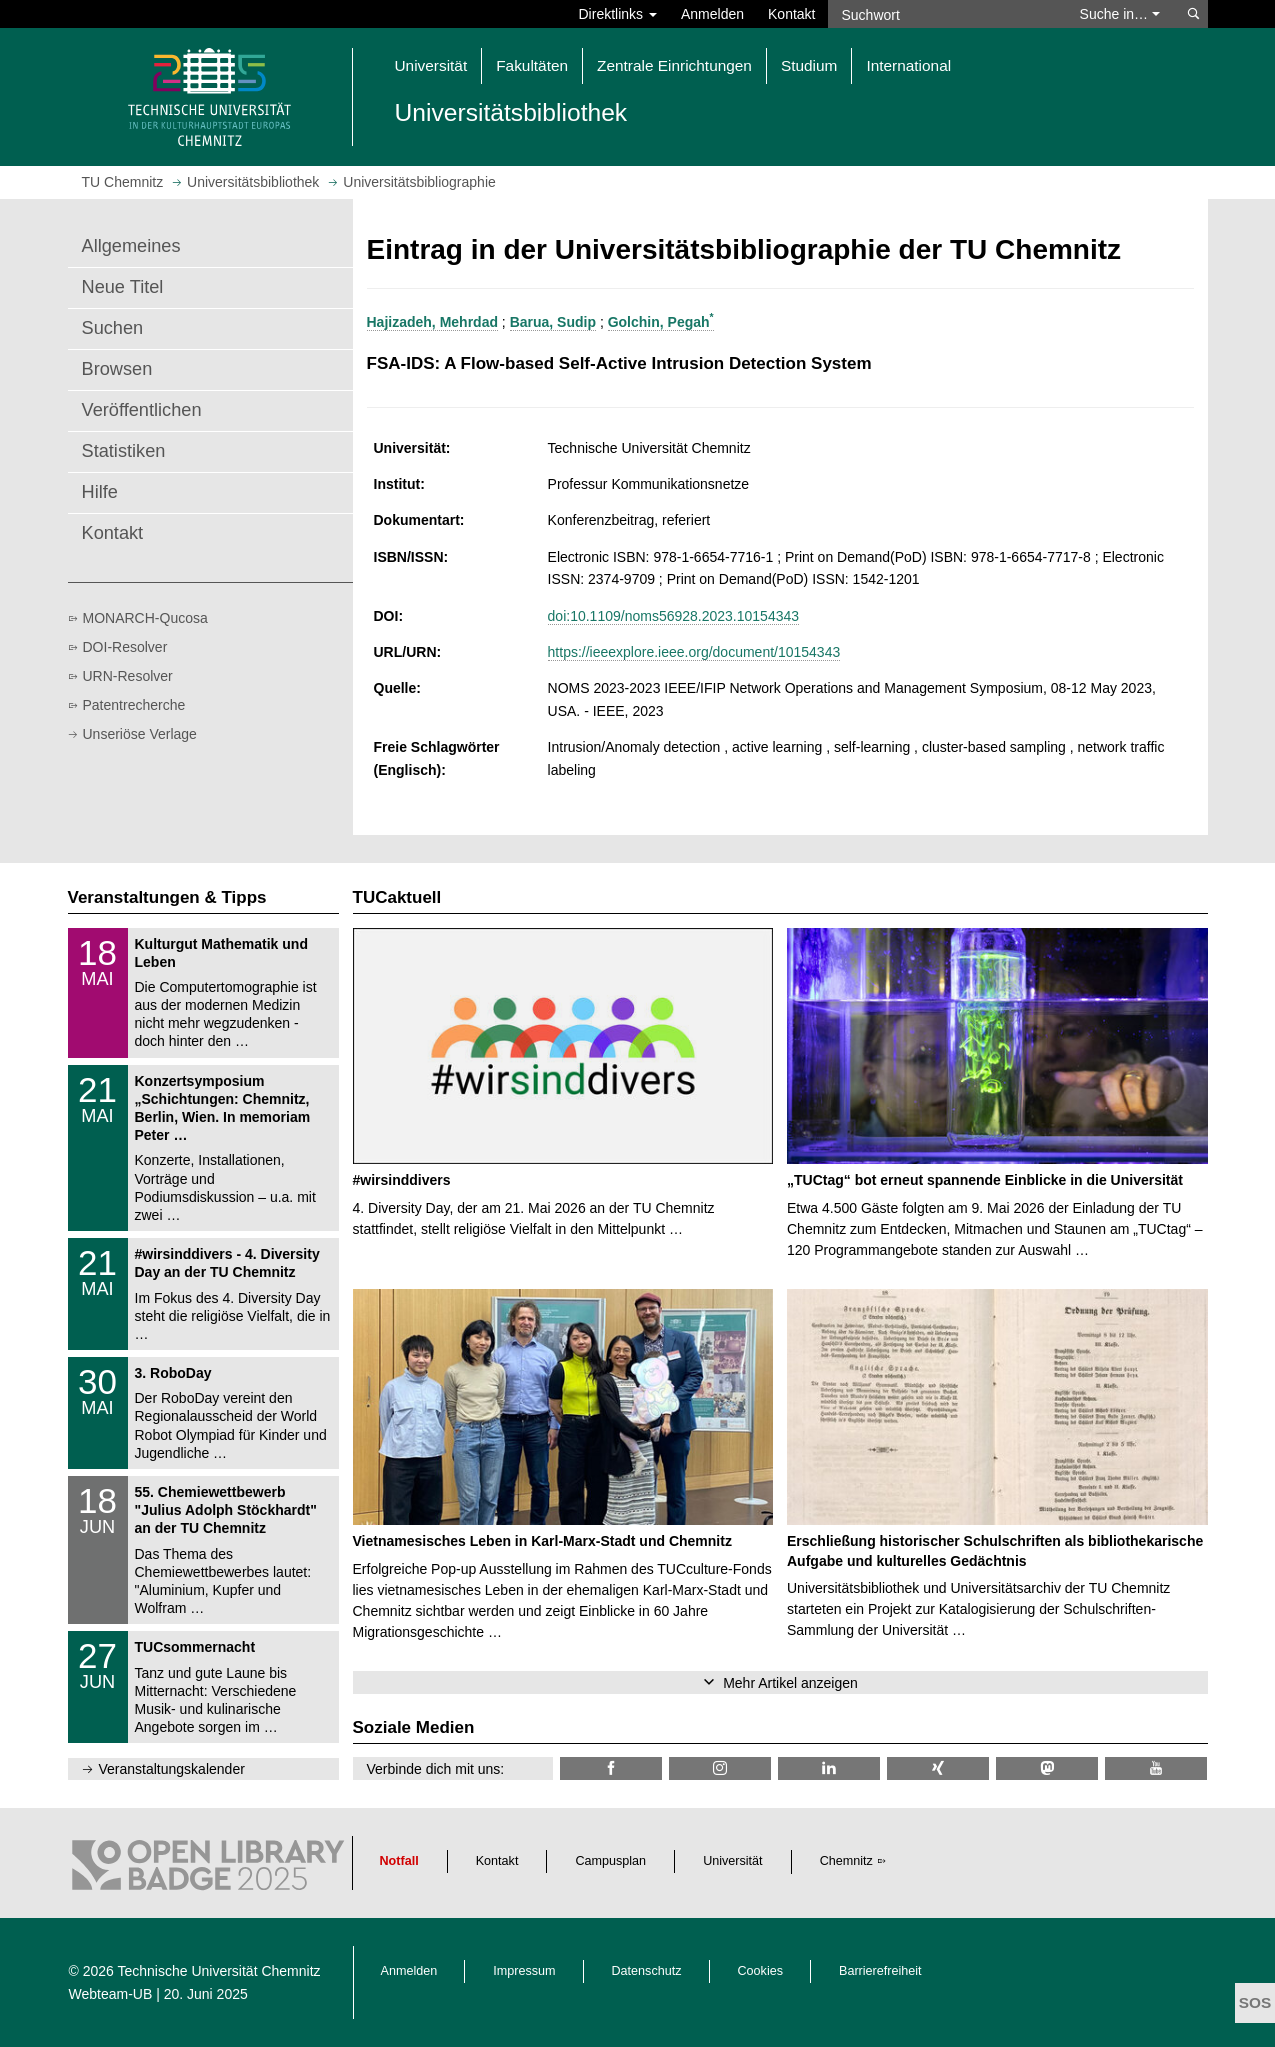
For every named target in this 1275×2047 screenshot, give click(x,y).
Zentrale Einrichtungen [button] (674, 65)
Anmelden (712, 14)
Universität (733, 1861)
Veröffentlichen (142, 410)
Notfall (399, 1861)
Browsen (117, 369)
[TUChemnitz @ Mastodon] (1047, 1768)
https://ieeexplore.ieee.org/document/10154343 (694, 652)
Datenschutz (647, 1971)
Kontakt (791, 14)
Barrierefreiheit (880, 1971)
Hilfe (100, 492)
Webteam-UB (111, 1994)
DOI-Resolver (125, 647)
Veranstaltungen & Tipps (167, 897)
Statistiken (124, 451)
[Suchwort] (944, 14)
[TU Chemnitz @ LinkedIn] (829, 1768)
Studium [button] (809, 65)
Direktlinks (618, 14)
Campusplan (610, 1861)
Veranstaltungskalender (172, 1769)
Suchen (113, 328)
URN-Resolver (128, 676)
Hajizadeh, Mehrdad (432, 322)
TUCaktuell (397, 897)
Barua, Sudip (553, 322)
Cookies (761, 1971)
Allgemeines (131, 246)
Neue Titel (123, 287)
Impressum (524, 1971)
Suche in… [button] (1120, 14)
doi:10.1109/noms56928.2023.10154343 (673, 616)
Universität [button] (431, 65)
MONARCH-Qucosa (145, 618)
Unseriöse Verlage (140, 734)
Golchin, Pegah (661, 322)
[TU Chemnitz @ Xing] (938, 1768)
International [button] (908, 65)
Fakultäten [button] (532, 65)
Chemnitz (846, 1861)
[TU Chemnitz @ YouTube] (1156, 1768)
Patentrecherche (134, 705)
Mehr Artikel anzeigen (790, 1683)
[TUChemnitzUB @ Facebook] (611, 1768)
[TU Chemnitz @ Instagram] (720, 1768)
